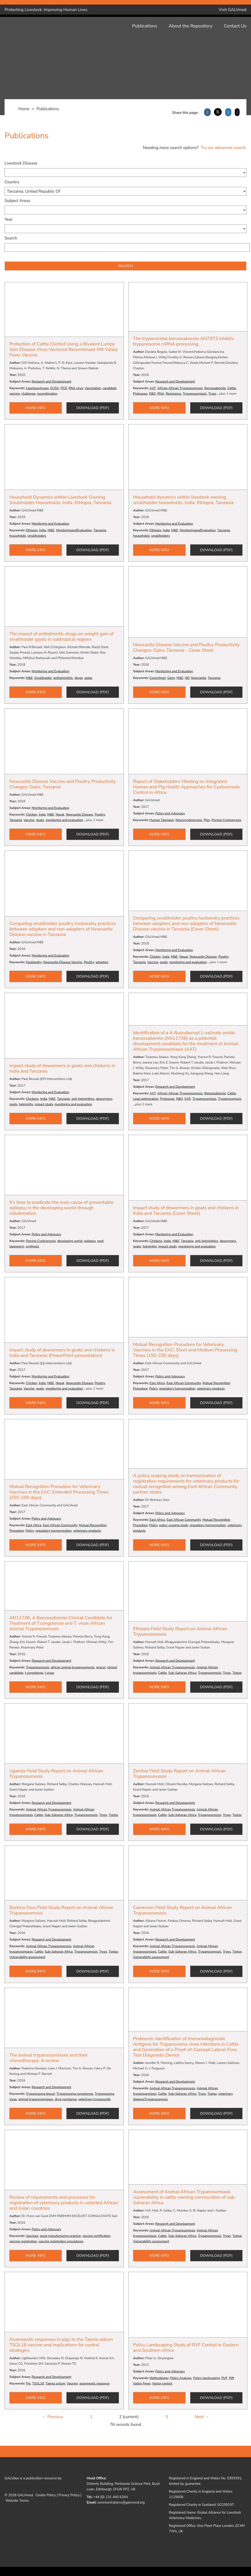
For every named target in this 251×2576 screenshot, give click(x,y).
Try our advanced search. (223, 147)
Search (11, 238)
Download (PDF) (92, 407)
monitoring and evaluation (64, 820)
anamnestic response (94, 2383)
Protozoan (140, 393)
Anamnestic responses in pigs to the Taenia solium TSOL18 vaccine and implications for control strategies (61, 2344)
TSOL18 (38, 2383)
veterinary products (211, 1388)
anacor (101, 1667)
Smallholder (43, 678)
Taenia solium (55, 2383)
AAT (153, 388)
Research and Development (51, 381)
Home (24, 109)
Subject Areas (17, 200)
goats (88, 678)
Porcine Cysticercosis (226, 820)
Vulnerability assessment (27, 1957)
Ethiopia (32, 530)
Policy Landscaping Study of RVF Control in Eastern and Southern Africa (186, 2347)
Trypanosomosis (229, 1099)
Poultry (100, 814)
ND (187, 678)
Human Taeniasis (162, 820)
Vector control (162, 2383)
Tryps (212, 393)
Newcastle (198, 678)
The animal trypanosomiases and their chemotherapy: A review (48, 2058)
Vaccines (32, 2236)
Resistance (173, 393)
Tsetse (237, 1673)
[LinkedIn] (228, 112)
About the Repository (191, 26)
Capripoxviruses (37, 388)
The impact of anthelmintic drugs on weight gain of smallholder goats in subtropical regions (61, 636)
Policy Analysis (181, 2378)
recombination (47, 393)
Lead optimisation (146, 1099)
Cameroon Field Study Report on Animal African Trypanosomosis (182, 1910)
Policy (153, 1388)
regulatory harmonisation (177, 1388)
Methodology (159, 2378)
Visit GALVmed (232, 9)
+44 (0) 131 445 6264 (110, 2497)
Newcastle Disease (79, 814)
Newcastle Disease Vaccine (62, 962)
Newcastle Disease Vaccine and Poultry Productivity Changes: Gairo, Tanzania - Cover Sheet (186, 647)
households (17, 536)
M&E (51, 530)
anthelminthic (63, 678)
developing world (69, 1241)
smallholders (36, 536)
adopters (102, 962)
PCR (64, 388)
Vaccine (29, 820)
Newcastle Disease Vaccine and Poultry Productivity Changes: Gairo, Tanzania (62, 784)
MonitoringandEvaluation (74, 530)
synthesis (32, 1246)
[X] (218, 112)
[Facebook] (207, 112)
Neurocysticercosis (188, 820)
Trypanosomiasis (195, 393)
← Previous (52, 2416)
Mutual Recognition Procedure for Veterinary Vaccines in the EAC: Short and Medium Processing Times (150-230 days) (185, 1349)
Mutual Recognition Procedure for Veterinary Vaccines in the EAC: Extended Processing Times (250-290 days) (59, 1492)
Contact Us (235, 26)
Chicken (31, 814)
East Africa (157, 1383)
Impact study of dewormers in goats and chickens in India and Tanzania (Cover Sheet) (186, 1210)
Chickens (32, 1099)
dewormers (104, 1099)
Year (9, 219)
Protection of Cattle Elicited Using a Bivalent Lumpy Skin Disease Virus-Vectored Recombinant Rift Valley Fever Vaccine (63, 349)
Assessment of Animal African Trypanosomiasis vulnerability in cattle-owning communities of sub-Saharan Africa (184, 2197)
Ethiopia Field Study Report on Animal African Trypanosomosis (180, 1631)
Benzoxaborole (215, 388)
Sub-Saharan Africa (182, 1673)
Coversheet (158, 678)
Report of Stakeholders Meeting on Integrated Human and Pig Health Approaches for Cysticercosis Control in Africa (186, 786)
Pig (28, 2383)
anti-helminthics (82, 1099)
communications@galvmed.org (121, 2502)
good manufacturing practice (60, 2236)
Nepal (60, 814)
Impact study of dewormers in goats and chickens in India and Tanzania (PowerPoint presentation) (62, 1352)
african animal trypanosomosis (72, 1667)
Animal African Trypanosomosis (172, 1667)
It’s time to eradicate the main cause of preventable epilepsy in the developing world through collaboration (61, 1207)
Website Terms (17, 2500)
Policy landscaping (206, 2378)
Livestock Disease (21, 163)
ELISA (54, 388)
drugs (79, 678)
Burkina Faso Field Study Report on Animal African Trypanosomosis (61, 1910)
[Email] (237, 112)
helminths (26, 1104)
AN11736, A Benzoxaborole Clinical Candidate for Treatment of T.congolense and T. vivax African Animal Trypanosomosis (60, 1623)
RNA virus (76, 388)
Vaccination (93, 388)
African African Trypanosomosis (180, 388)
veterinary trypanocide (94, 2099)
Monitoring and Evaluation (50, 523)
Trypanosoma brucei (40, 2094)
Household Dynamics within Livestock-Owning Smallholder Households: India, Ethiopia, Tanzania (60, 500)
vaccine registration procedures (61, 2241)
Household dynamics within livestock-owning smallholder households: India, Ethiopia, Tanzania (183, 500)
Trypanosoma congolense (75, 2094)
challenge (28, 393)
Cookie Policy (45, 2495)
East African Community (184, 1383)
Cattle (231, 388)
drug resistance (66, 2099)
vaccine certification (96, 2236)
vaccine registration (23, 2241)
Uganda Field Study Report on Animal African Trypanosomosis (56, 1773)
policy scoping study (173, 1525)
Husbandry (34, 962)
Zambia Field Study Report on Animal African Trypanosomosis (179, 1773)
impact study (44, 1104)
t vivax (49, 1673)
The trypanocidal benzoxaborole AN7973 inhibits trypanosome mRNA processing (183, 341)
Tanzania (100, 530)
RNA (160, 393)
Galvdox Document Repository (39, 39)
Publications (144, 26)
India (42, 530)
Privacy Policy (69, 2495)
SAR (187, 1099)
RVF (224, 2378)
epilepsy (90, 1241)
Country (12, 182)
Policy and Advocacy (170, 813)
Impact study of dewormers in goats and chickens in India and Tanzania (62, 1068)
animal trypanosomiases (35, 2099)
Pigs (207, 820)
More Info (36, 407)
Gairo (171, 678)
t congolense (34, 1673)
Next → (202, 2416)
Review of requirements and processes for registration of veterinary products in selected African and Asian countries (63, 2202)
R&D (152, 393)
